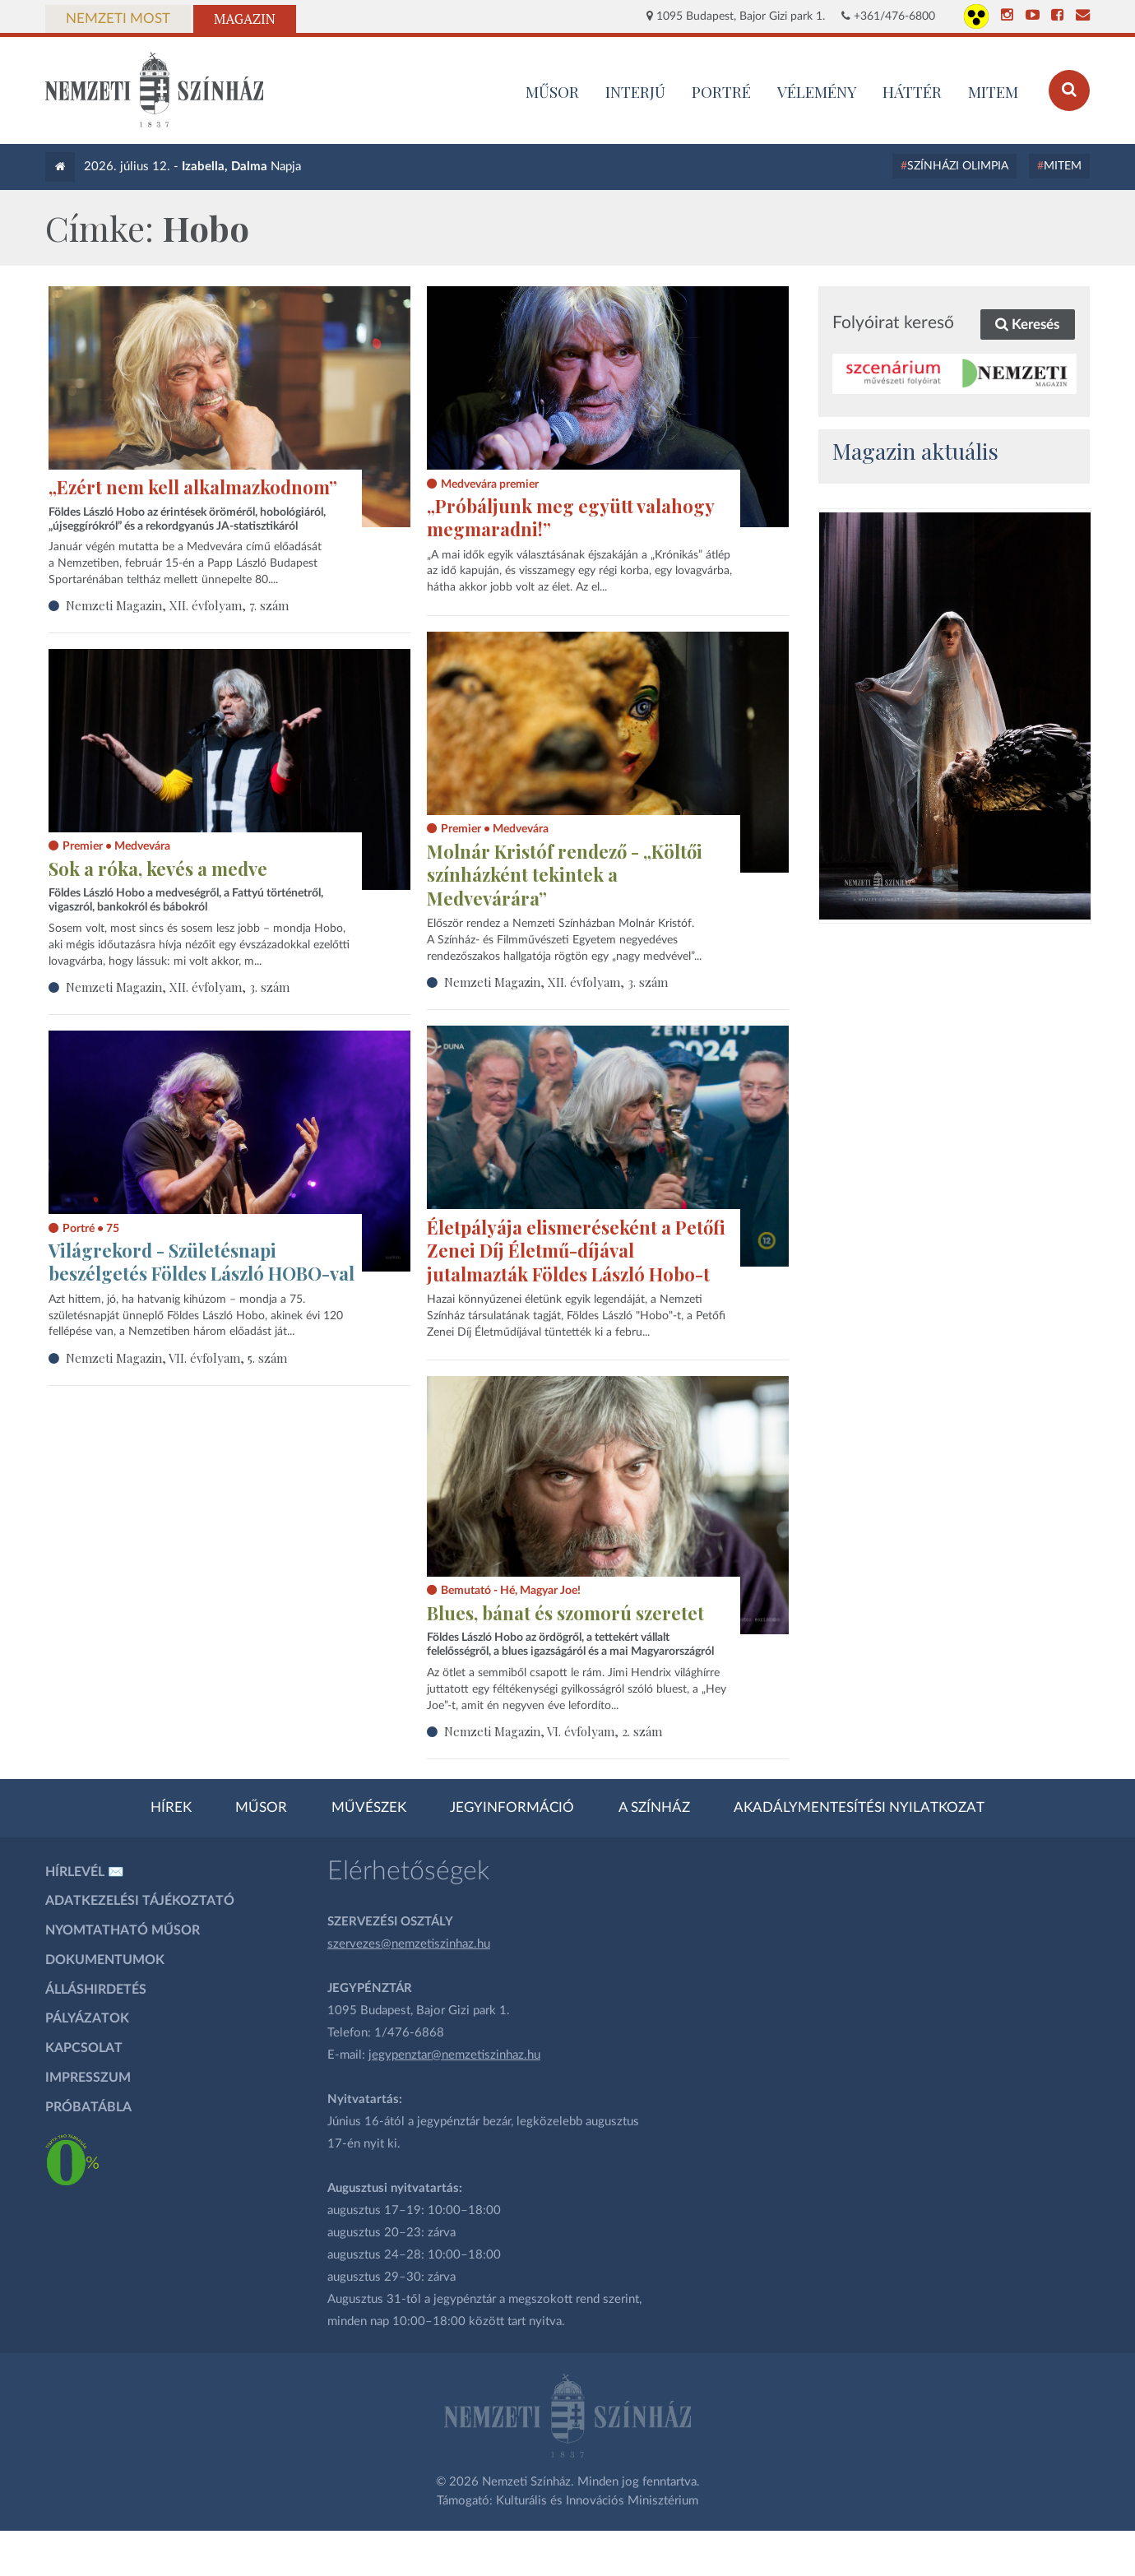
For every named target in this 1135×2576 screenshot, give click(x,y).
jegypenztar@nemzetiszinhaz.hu (454, 2055)
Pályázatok (87, 2018)
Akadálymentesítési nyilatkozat (859, 1807)
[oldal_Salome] (955, 716)
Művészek (368, 1807)
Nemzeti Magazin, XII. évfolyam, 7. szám (177, 605)
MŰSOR (552, 91)
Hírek (171, 1807)
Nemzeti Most (118, 18)
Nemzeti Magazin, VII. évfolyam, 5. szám (176, 1358)
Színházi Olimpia (957, 166)
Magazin (245, 19)
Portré (721, 91)
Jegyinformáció (512, 1807)
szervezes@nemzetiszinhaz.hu (408, 1944)
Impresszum (88, 2077)
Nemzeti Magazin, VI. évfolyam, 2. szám (553, 1731)
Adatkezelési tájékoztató (139, 1900)
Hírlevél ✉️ (84, 1872)
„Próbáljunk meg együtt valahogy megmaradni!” (570, 517)
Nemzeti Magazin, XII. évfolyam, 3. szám (556, 982)
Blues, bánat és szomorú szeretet (565, 1613)
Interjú (635, 91)
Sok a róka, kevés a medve (158, 868)
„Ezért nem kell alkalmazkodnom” (193, 487)
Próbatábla (88, 2107)
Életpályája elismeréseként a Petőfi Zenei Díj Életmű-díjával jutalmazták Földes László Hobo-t (576, 1250)
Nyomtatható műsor (122, 1930)
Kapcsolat (84, 2048)
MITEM (993, 91)
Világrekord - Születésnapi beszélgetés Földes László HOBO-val (201, 1262)
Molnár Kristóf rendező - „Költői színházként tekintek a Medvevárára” (564, 874)
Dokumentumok (104, 1960)
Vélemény (817, 91)
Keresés (1027, 324)
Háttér (912, 91)
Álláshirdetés (95, 1989)
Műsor (261, 1807)
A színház (654, 1807)
